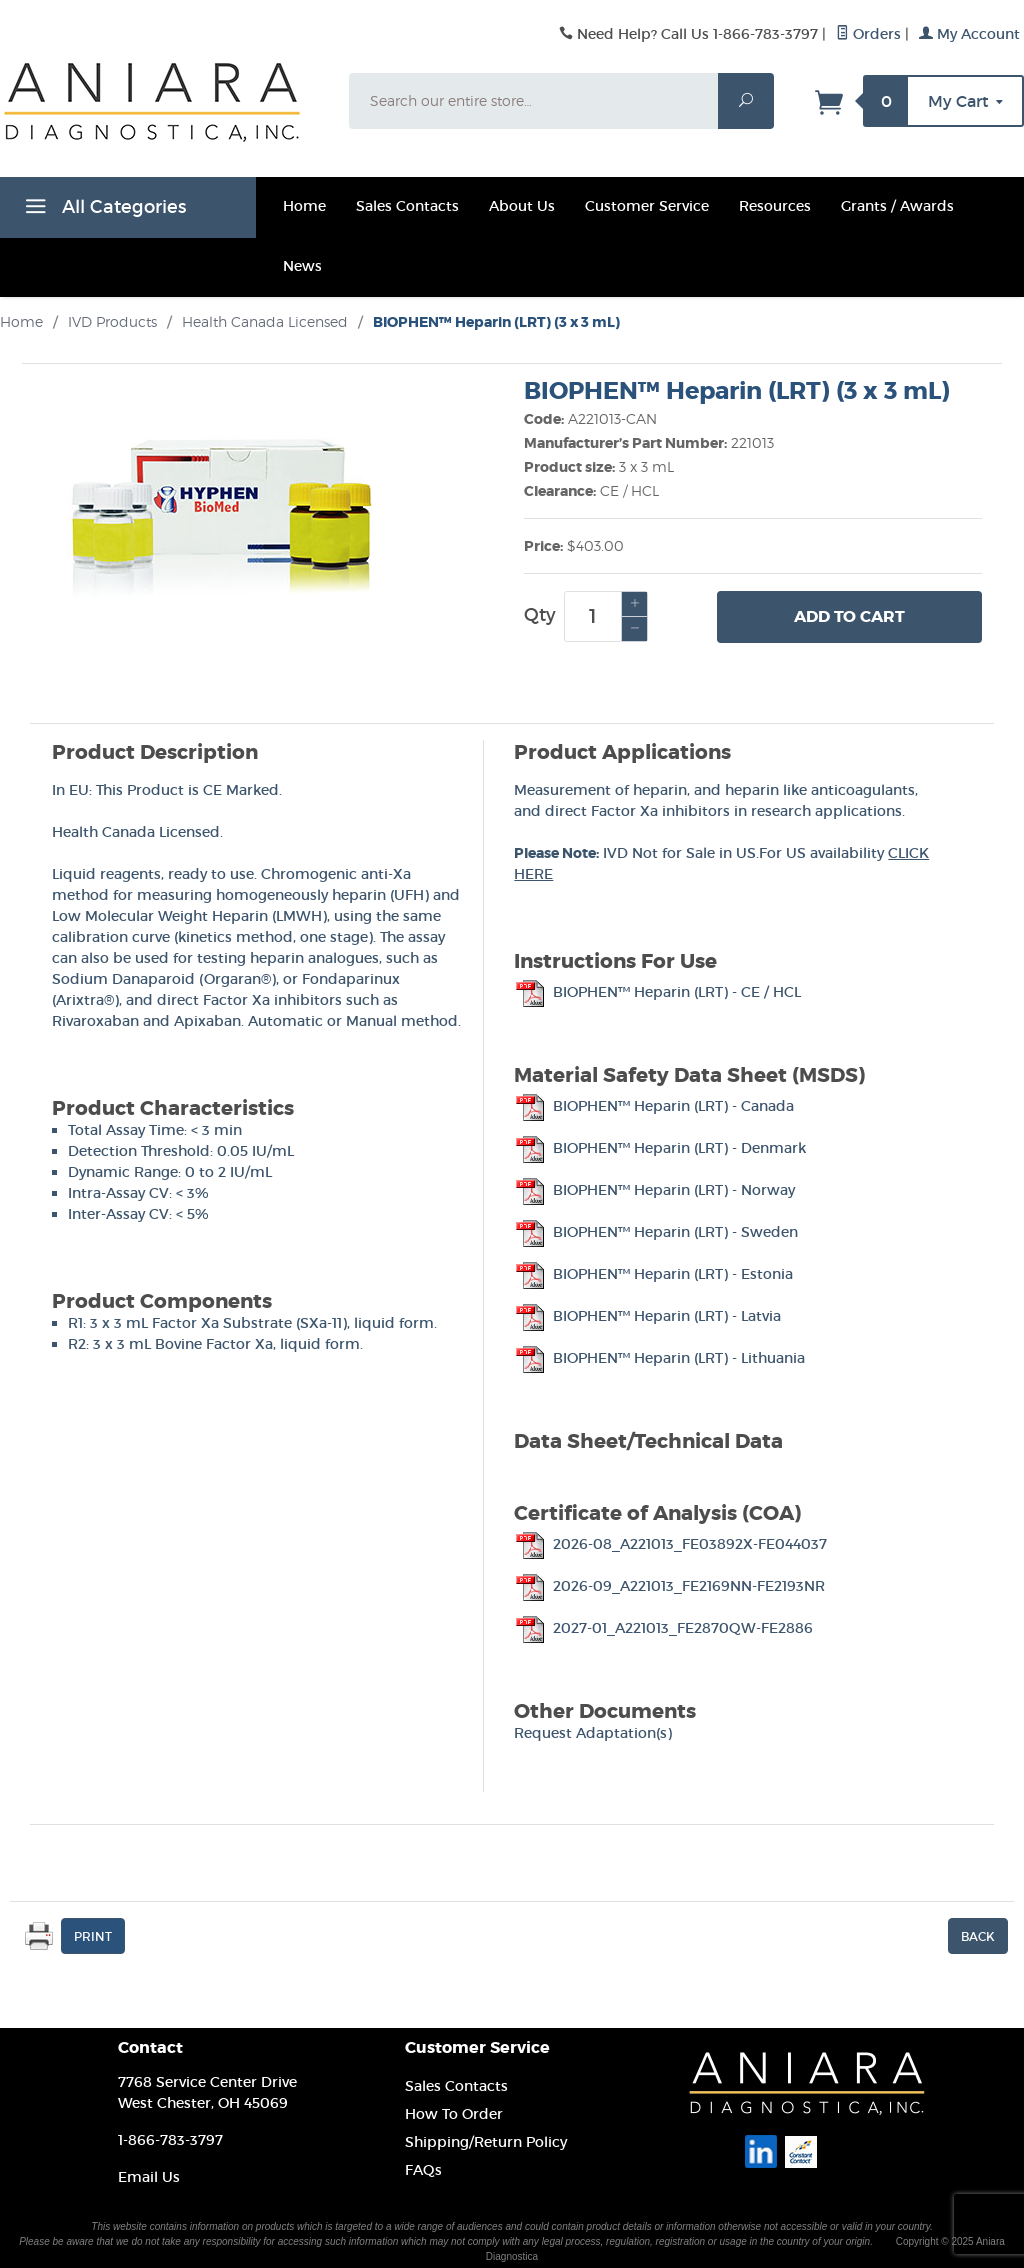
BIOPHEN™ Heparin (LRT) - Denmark (660, 1148)
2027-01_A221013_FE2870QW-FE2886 (663, 1628)
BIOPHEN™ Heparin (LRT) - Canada (654, 1106)
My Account (969, 34)
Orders (868, 34)
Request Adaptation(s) (593, 1733)
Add (849, 617)
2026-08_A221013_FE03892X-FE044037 (670, 1544)
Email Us (149, 2177)
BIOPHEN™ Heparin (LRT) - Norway (654, 1190)
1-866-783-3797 (170, 2140)
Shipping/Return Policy (486, 2142)
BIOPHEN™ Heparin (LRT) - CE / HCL (657, 992)
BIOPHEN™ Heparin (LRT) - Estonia (653, 1274)
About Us (522, 206)
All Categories (103, 210)
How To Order (454, 2114)
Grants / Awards (897, 206)
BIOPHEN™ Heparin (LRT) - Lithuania (659, 1358)
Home (304, 206)
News (302, 266)
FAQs (423, 2170)
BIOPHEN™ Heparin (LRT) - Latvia (647, 1316)
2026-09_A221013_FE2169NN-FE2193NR (669, 1586)
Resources (775, 206)
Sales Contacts (407, 206)
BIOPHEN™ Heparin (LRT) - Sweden (656, 1232)
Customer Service (647, 206)
